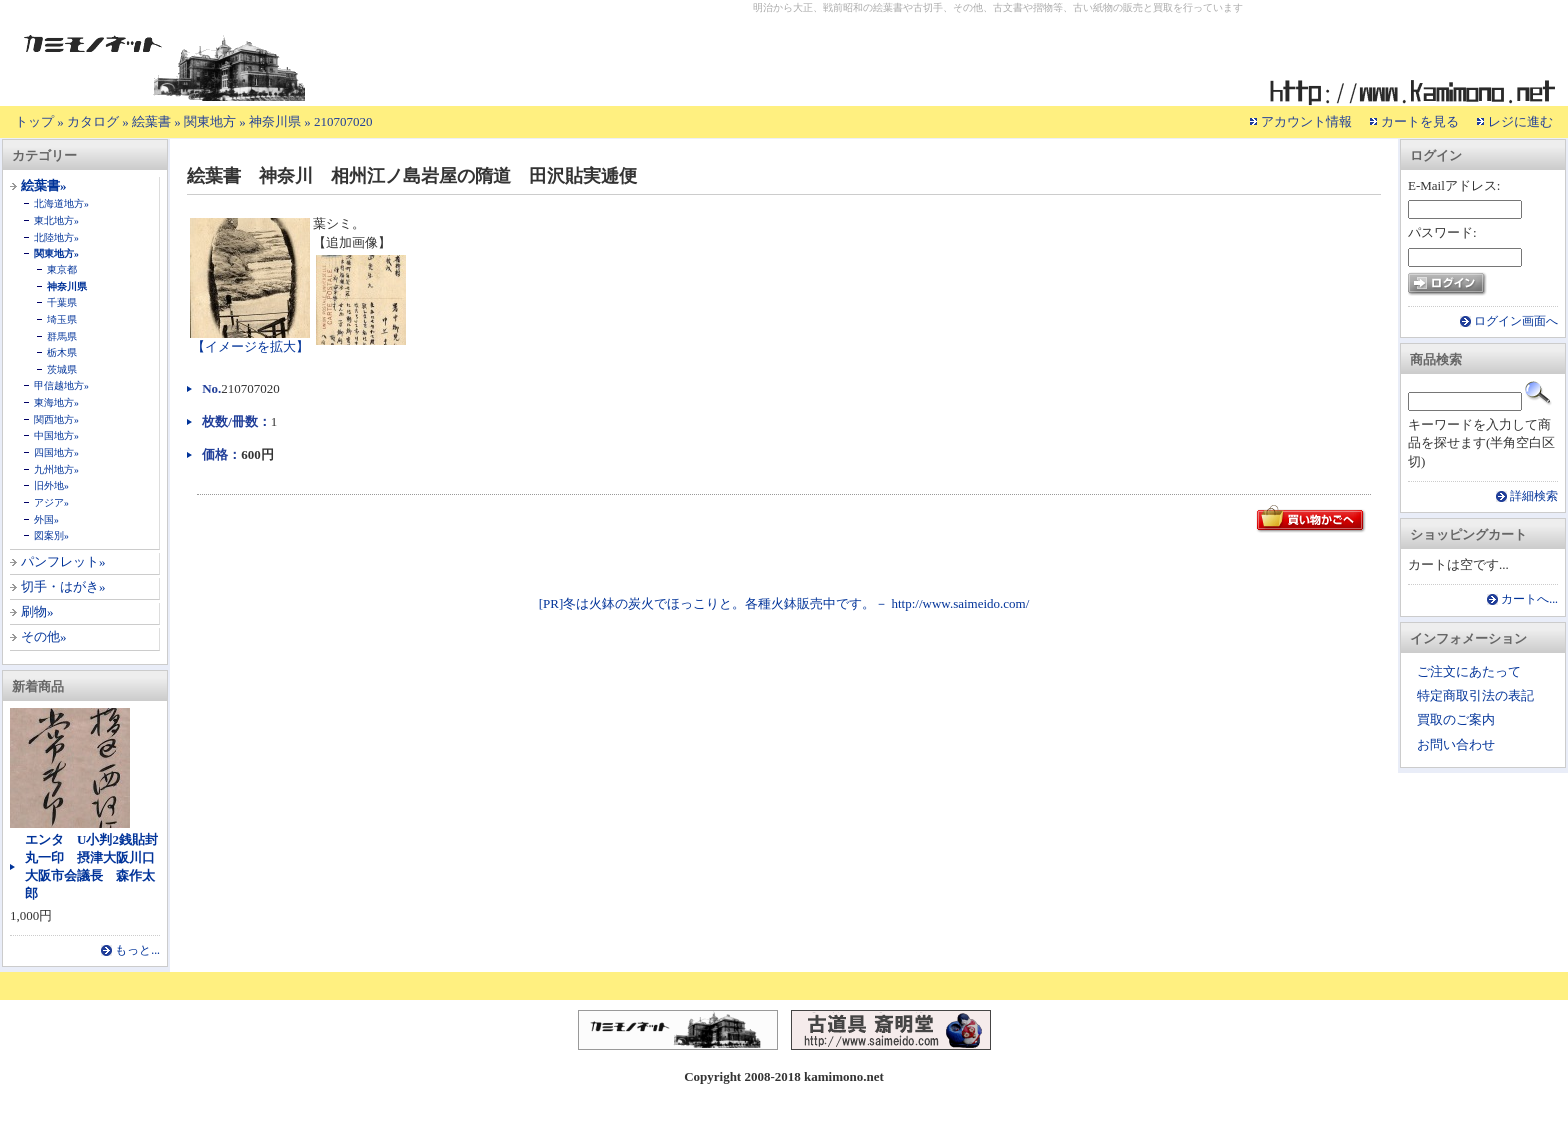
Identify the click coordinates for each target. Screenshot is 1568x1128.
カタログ (93, 121)
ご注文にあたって (1469, 671)
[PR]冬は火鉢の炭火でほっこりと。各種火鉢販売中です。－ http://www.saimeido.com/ (784, 603)
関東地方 (210, 121)
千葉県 (62, 302)
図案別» (51, 535)
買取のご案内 (1456, 719)
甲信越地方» (61, 385)
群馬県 (62, 336)
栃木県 (62, 352)
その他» (44, 636)
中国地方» (56, 435)
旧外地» (51, 485)
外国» (46, 519)
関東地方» (56, 253)
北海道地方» (61, 203)
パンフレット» (63, 561)
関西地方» (56, 419)
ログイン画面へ (1516, 321)
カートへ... (1529, 599)
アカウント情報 (1306, 121)
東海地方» (56, 402)
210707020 (343, 121)
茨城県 (62, 369)
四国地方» (56, 452)
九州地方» (56, 469)
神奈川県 (275, 121)
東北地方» (56, 220)
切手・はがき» (63, 586)
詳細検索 (1534, 496)
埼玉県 (62, 319)
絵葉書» (44, 185)
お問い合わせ (1456, 744)
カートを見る (1420, 121)
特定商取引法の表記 (1475, 695)
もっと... (137, 950)
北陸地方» (56, 237)
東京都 (62, 269)
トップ (34, 121)
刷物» (37, 611)
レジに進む (1520, 121)
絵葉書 (151, 121)
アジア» (51, 502)
